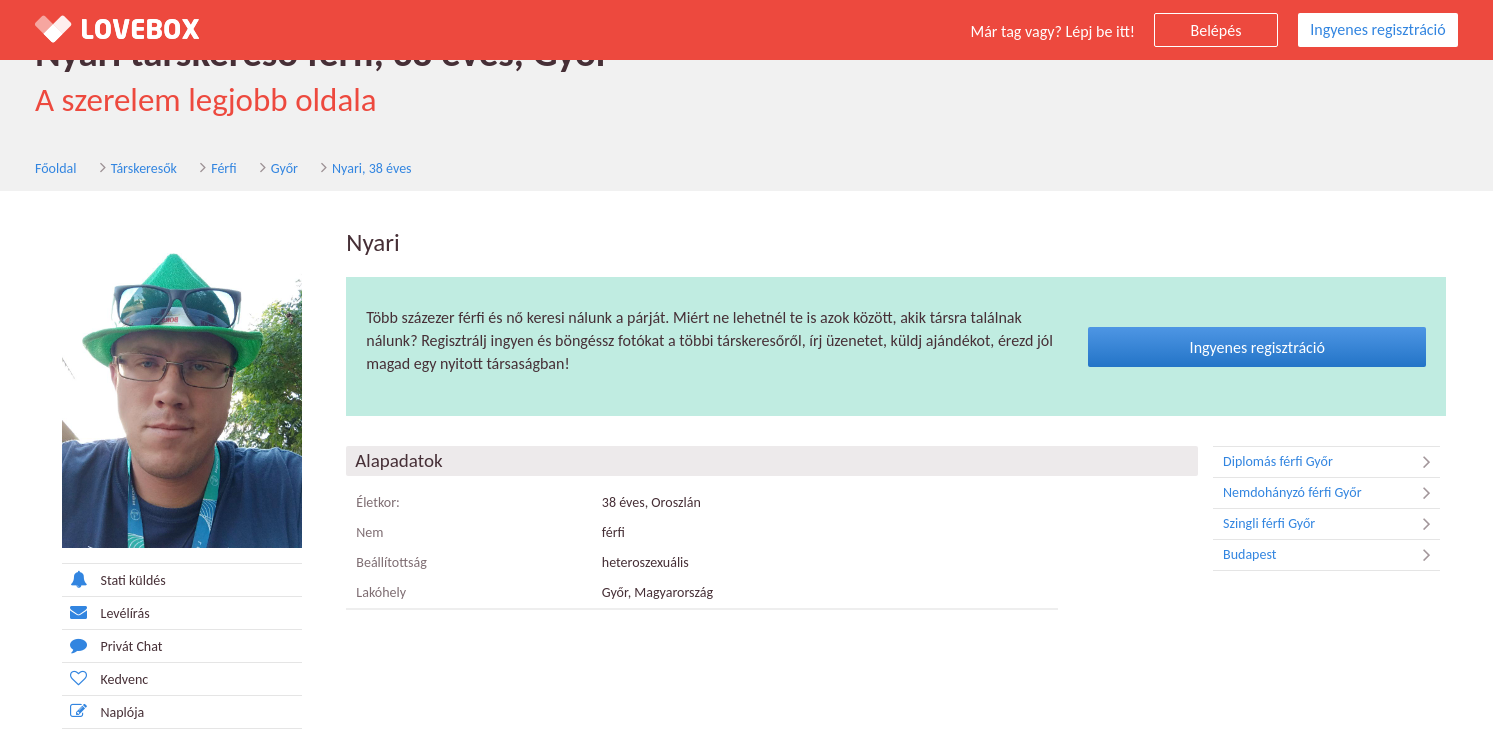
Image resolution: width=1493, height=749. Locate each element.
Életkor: (378, 502)
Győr (284, 168)
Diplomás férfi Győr (1331, 462)
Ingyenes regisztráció (1377, 29)
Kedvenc (105, 678)
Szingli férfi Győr (1331, 524)
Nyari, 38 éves (372, 168)
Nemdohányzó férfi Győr (1331, 493)
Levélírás (106, 612)
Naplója (103, 711)
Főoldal (56, 168)
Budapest (1331, 555)
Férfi (223, 168)
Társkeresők (144, 168)
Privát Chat (112, 645)
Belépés (1216, 30)
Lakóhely (381, 592)
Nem (369, 532)
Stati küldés (114, 579)
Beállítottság (391, 562)
